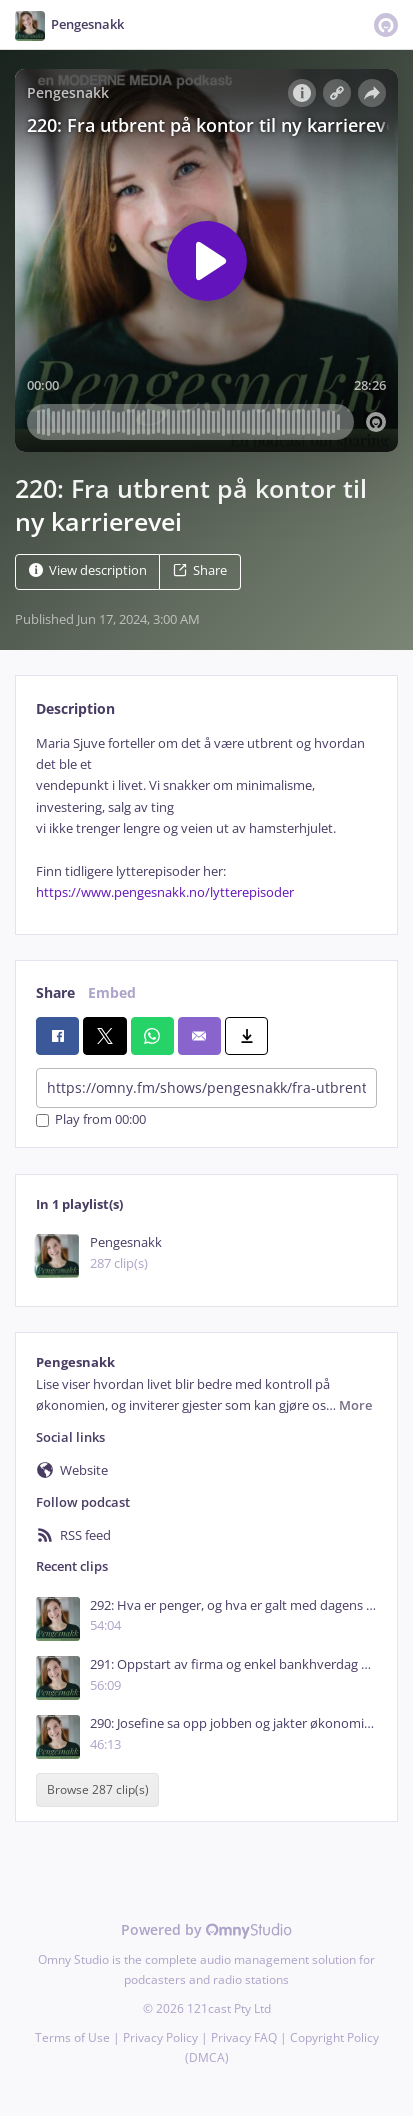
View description (88, 570)
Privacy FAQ (244, 2037)
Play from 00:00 (91, 1120)
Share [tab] (55, 992)
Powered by (206, 1929)
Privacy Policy (160, 2037)
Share (200, 570)
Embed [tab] (112, 992)
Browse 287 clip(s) (98, 1790)
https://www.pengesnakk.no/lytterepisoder (165, 892)
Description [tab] (75, 708)
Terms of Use (72, 2037)
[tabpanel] (206, 818)
